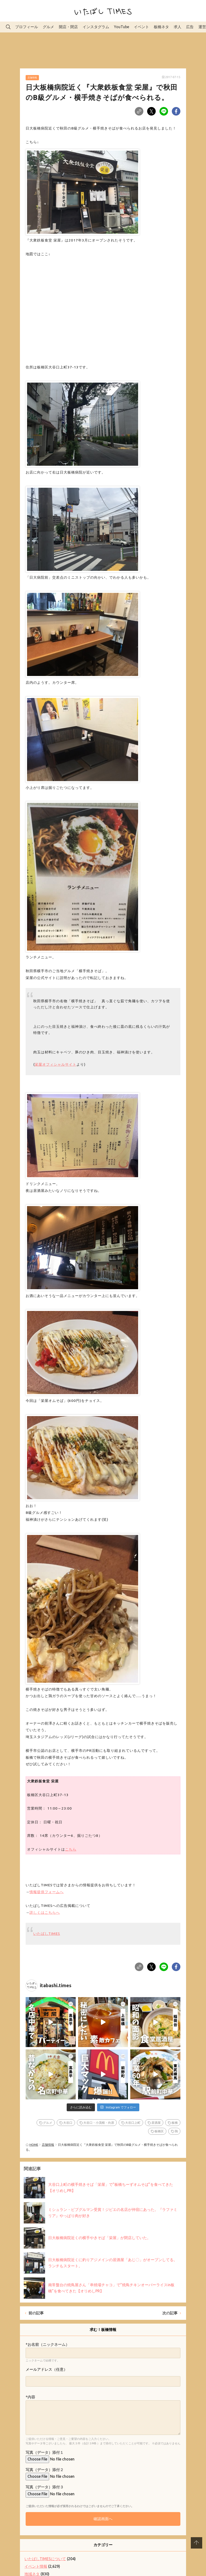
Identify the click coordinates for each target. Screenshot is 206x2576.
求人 (177, 27)
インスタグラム (96, 27)
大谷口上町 (132, 2122)
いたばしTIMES (46, 1934)
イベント (141, 27)
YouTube (121, 27)
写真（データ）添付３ (45, 2487)
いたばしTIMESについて (45, 2559)
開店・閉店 (68, 27)
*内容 (30, 2397)
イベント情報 (35, 2566)
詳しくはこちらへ (44, 1912)
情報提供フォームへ (46, 1892)
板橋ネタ (161, 27)
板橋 (175, 2122)
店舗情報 (32, 77)
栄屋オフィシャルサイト (55, 1064)
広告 (190, 27)
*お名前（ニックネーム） (47, 2344)
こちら (70, 1849)
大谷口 (67, 2122)
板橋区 (159, 2131)
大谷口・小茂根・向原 (98, 2122)
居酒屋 (156, 2122)
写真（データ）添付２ (45, 2470)
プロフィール (26, 27)
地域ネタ (32, 2574)
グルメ (48, 27)
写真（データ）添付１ (45, 2452)
